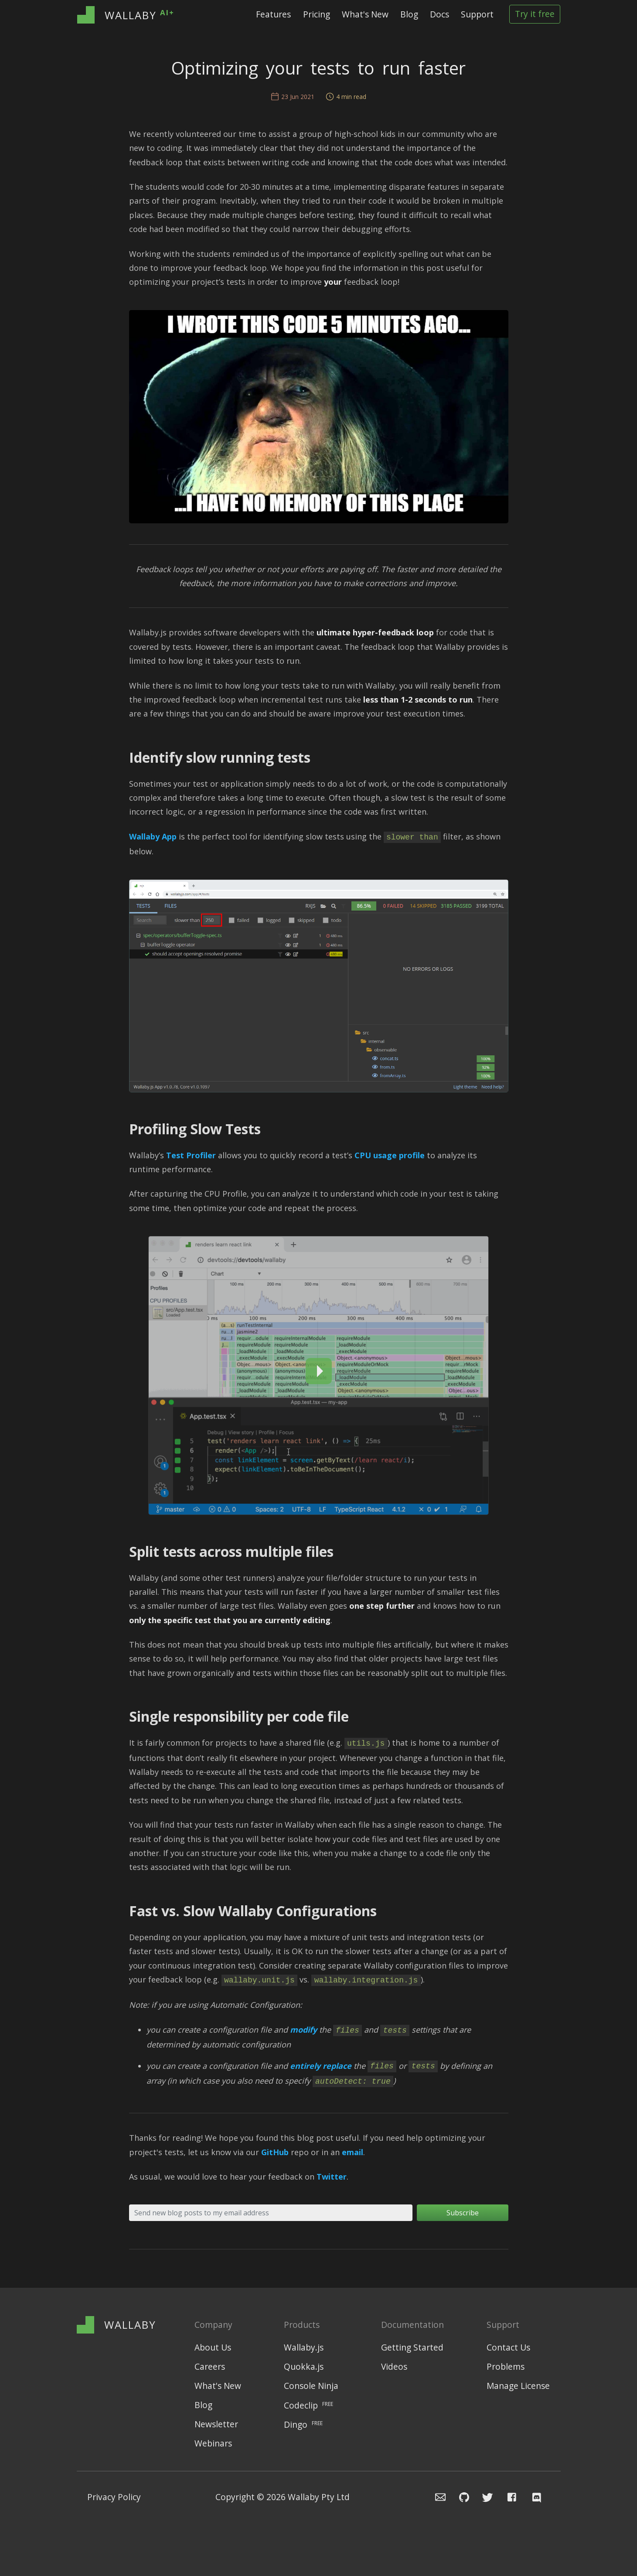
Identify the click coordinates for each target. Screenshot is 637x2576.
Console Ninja (311, 2386)
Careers (209, 2367)
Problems (506, 2367)
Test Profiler (191, 1155)
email (352, 2152)
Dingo (303, 2424)
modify (303, 2029)
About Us (212, 2348)
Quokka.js (304, 2367)
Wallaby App (153, 836)
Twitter (332, 2176)
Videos (394, 2367)
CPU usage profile (389, 1155)
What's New (365, 14)
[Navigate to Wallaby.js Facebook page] (512, 2497)
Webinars (213, 2444)
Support (477, 14)
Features (273, 14)
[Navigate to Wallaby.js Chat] (539, 2497)
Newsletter (216, 2424)
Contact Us (508, 2348)
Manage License (518, 2386)
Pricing (316, 14)
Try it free (535, 14)
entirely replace (320, 2066)
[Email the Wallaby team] (435, 2497)
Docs (439, 14)
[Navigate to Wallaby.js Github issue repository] (458, 2497)
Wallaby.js (304, 2348)
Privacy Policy (114, 2497)
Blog (409, 14)
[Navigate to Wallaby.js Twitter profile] (484, 2497)
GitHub (275, 2152)
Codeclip (308, 2405)
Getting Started (412, 2348)
